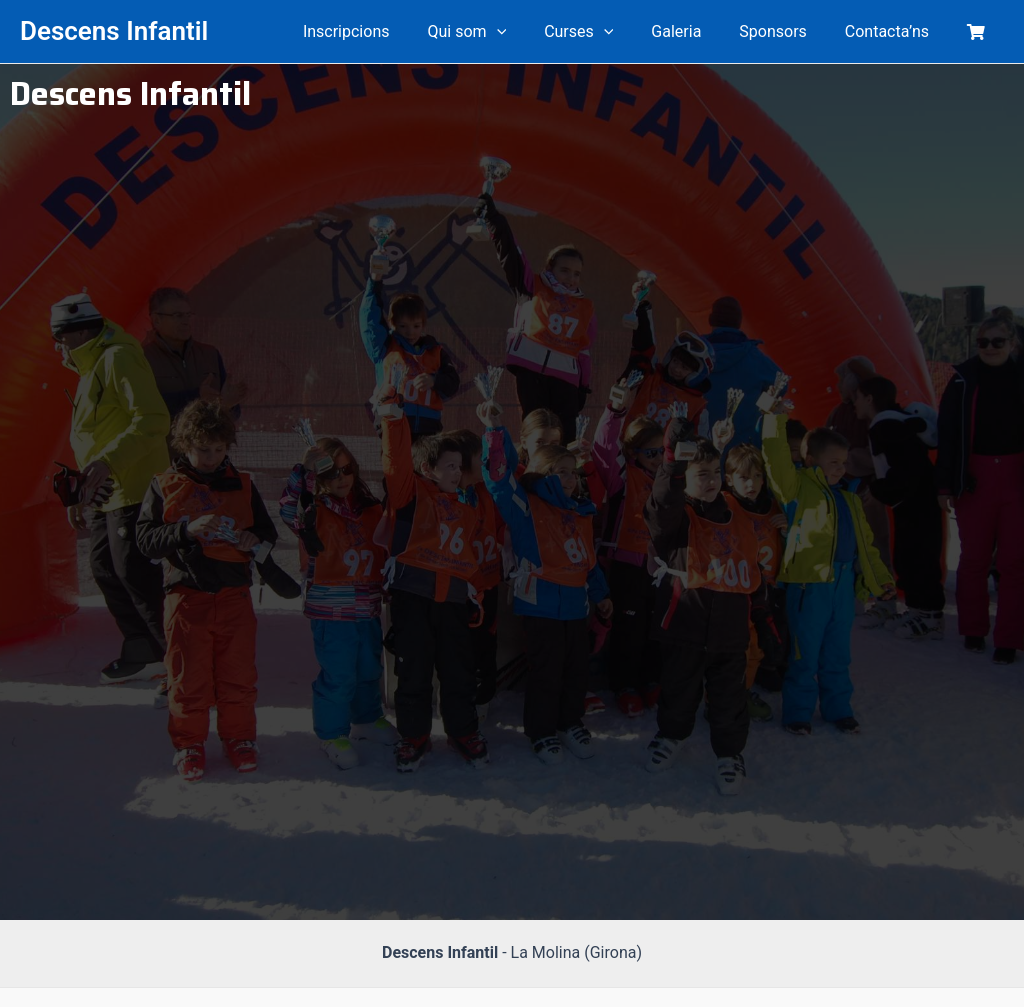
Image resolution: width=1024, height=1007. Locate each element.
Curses (605, 31)
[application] (529, 32)
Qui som (499, 31)
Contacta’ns (896, 31)
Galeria (697, 31)
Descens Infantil (114, 31)
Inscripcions (385, 31)
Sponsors (788, 31)
